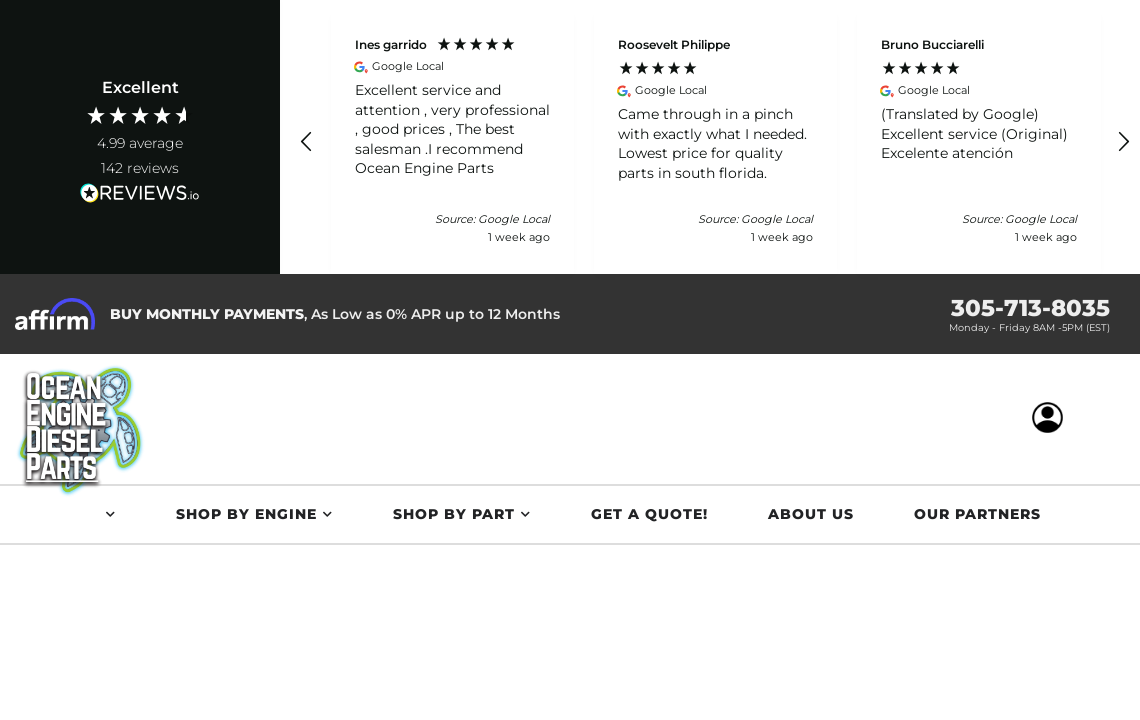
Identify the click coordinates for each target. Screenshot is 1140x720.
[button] (307, 142)
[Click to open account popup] (1054, 419)
